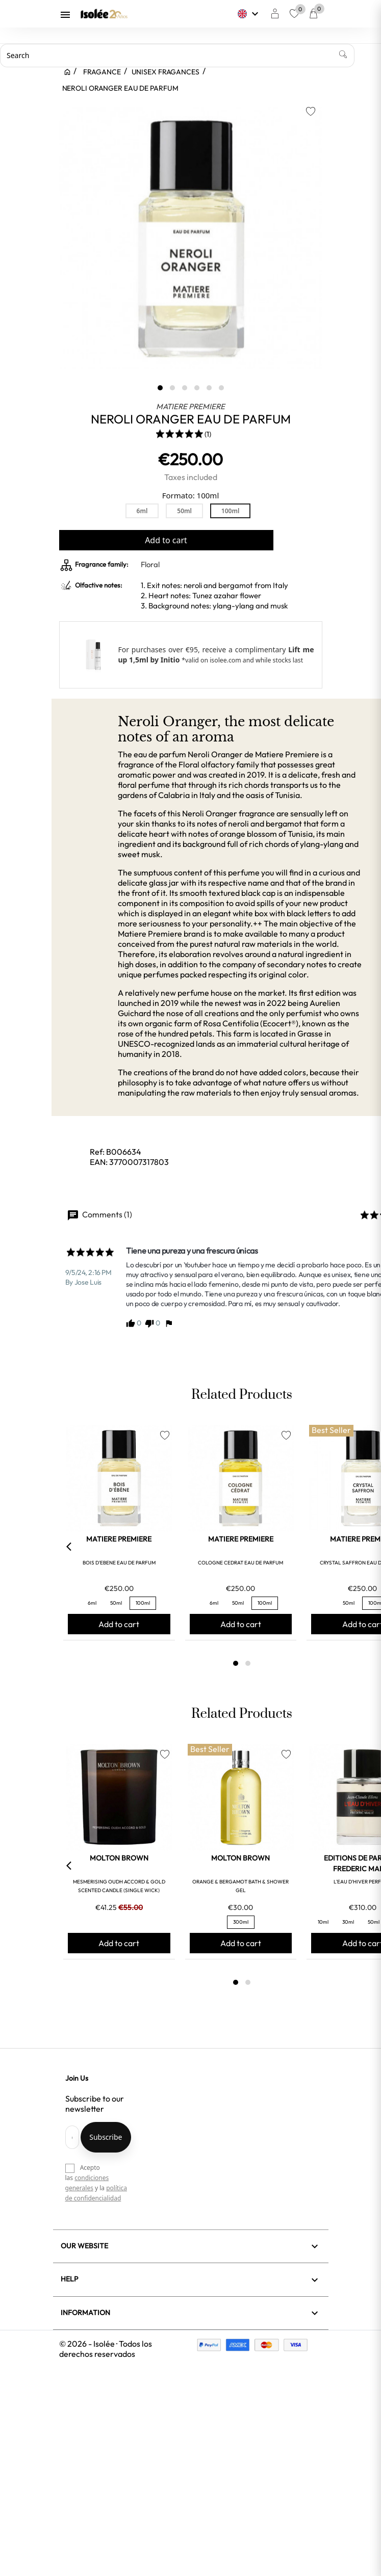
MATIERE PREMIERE (190, 406)
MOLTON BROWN (119, 1858)
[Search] (177, 55)
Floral (150, 564)
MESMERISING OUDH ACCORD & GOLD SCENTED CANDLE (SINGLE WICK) (119, 1886)
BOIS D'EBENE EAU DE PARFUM (119, 1562)
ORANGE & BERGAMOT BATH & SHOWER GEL (240, 1886)
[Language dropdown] (249, 14)
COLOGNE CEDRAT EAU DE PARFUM (240, 1562)
